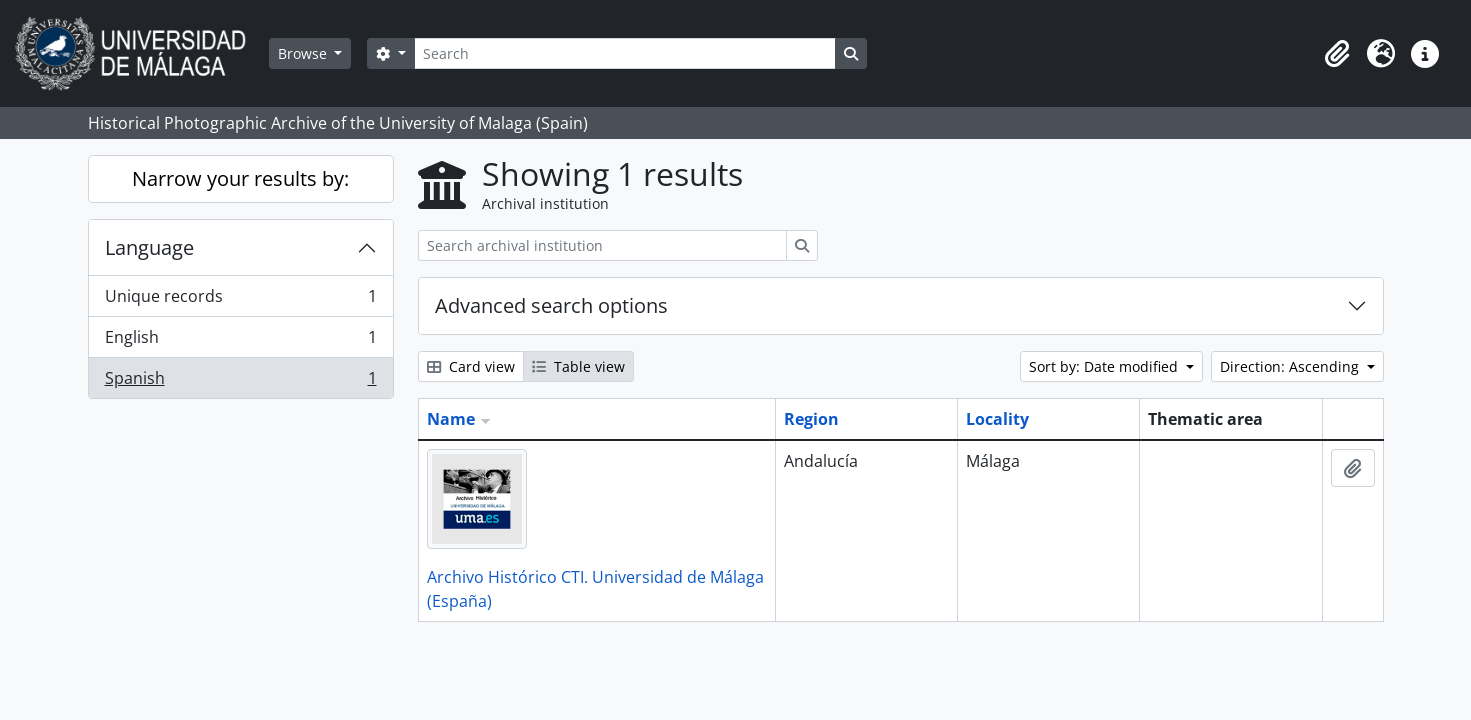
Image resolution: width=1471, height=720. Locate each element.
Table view (578, 366)
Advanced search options (551, 305)
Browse (304, 53)
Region (811, 419)
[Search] (625, 53)
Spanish (240, 382)
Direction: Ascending (1291, 366)
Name (451, 419)
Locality (997, 419)
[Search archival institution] (602, 245)
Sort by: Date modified (1105, 366)
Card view (471, 366)
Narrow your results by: (240, 178)
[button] (1337, 54)
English (240, 341)
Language (149, 247)
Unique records (240, 300)
